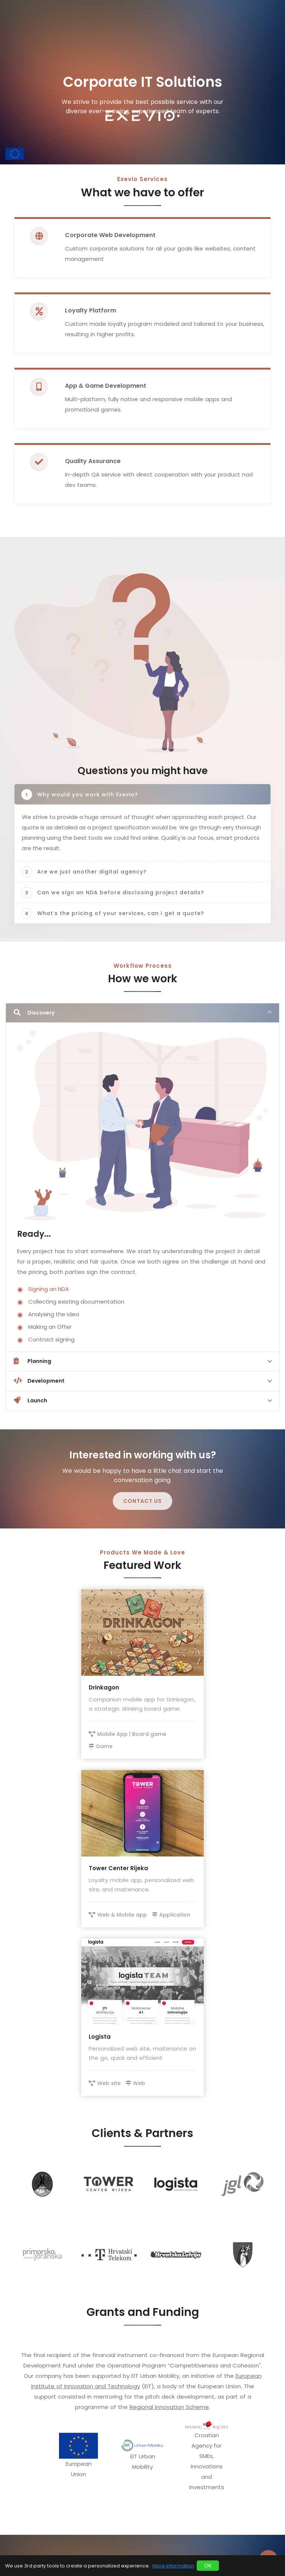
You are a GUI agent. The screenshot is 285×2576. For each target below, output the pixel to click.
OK (208, 2565)
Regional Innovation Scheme (169, 2407)
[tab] (142, 1012)
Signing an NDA (48, 1289)
